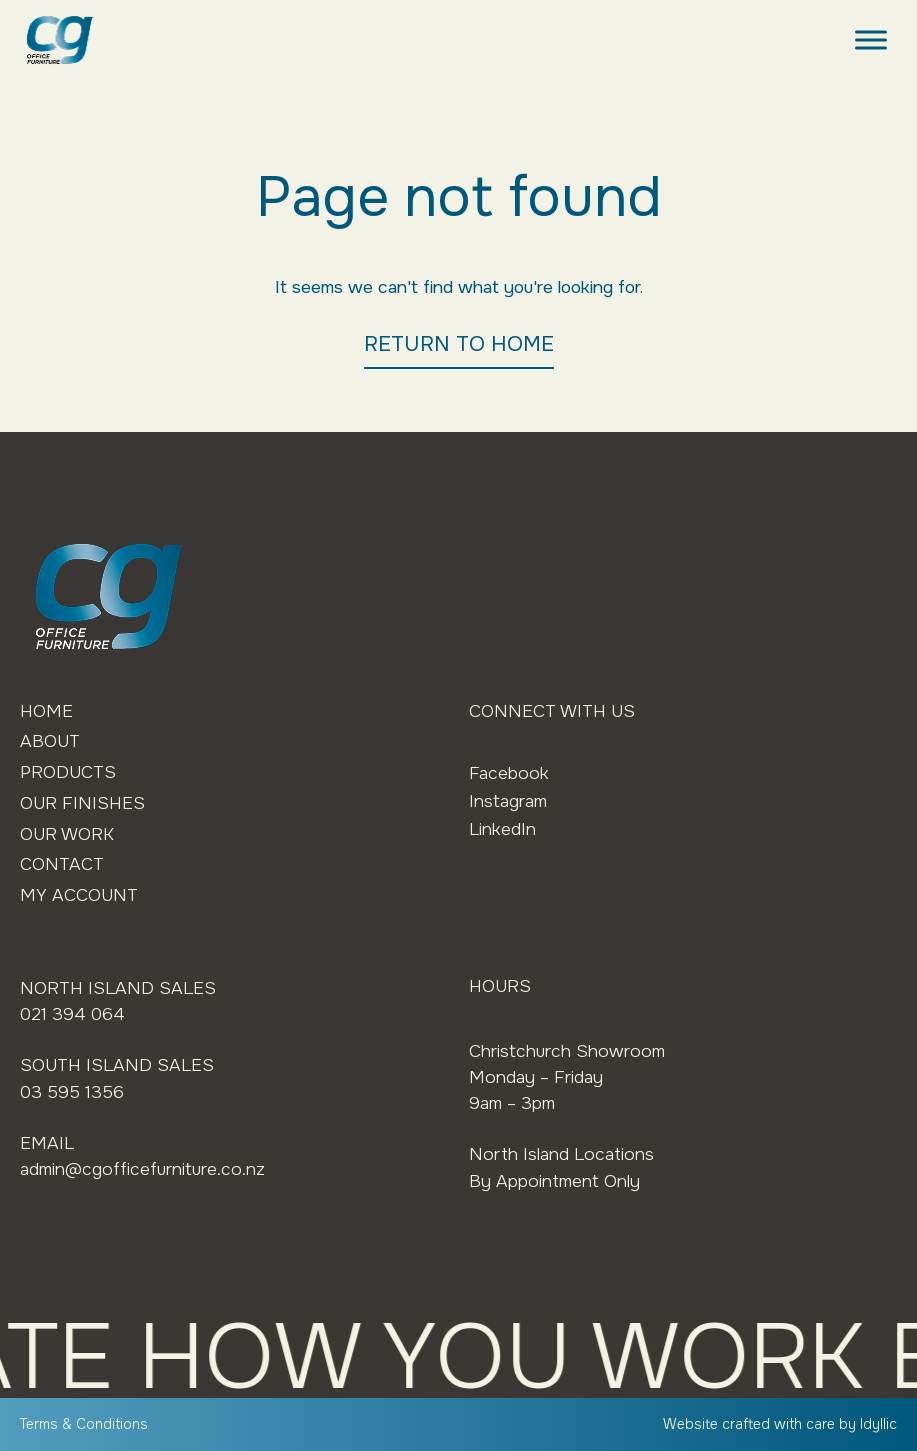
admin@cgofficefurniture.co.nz (142, 1169)
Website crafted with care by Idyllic (780, 1424)
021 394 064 (72, 1014)
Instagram (508, 801)
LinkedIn (502, 829)
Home (46, 711)
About (50, 741)
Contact (62, 864)
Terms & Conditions (84, 1424)
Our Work (67, 834)
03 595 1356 (72, 1092)
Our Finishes (82, 803)
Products (68, 772)
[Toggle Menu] (871, 39)
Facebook (509, 773)
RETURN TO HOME (459, 344)
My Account (79, 895)
